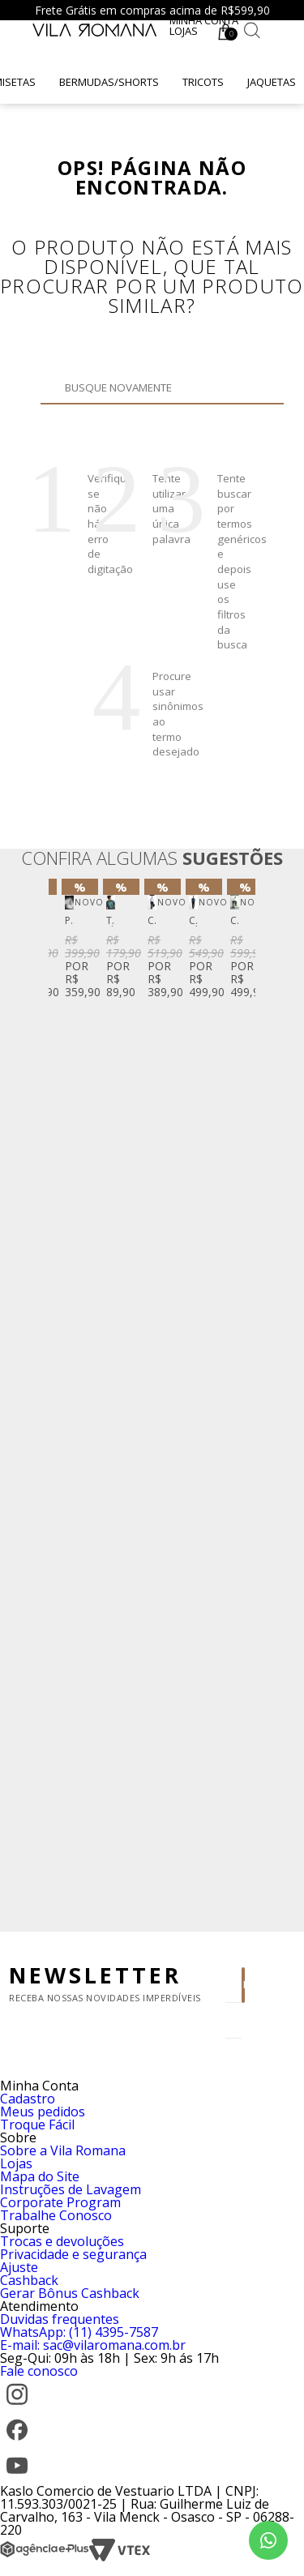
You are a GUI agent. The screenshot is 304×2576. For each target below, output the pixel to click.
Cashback (29, 2280)
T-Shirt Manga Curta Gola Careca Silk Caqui (110, 921)
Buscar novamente (124, 411)
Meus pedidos (42, 2111)
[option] (69, 942)
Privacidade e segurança (73, 2254)
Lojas (183, 31)
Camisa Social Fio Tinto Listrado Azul (152, 921)
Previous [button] (64, 1399)
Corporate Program (60, 2202)
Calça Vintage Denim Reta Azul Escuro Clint (234, 921)
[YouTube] (17, 2478)
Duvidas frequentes (59, 2319)
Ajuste (19, 2267)
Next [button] (240, 1399)
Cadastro (27, 2098)
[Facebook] (17, 2442)
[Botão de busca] (252, 30)
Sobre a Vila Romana (63, 2150)
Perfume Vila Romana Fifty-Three (69, 921)
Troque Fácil (37, 2124)
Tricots (203, 82)
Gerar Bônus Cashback (69, 2293)
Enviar (244, 1985)
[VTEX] (119, 2557)
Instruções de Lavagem (70, 2189)
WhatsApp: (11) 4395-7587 (79, 2332)
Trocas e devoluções (62, 2241)
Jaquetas (271, 82)
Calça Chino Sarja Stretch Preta (193, 921)
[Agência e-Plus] (44, 2557)
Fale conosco (39, 2371)
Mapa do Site (39, 2176)
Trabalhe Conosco (56, 2215)
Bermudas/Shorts (109, 82)
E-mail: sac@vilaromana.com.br (93, 2345)
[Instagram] (17, 2407)
